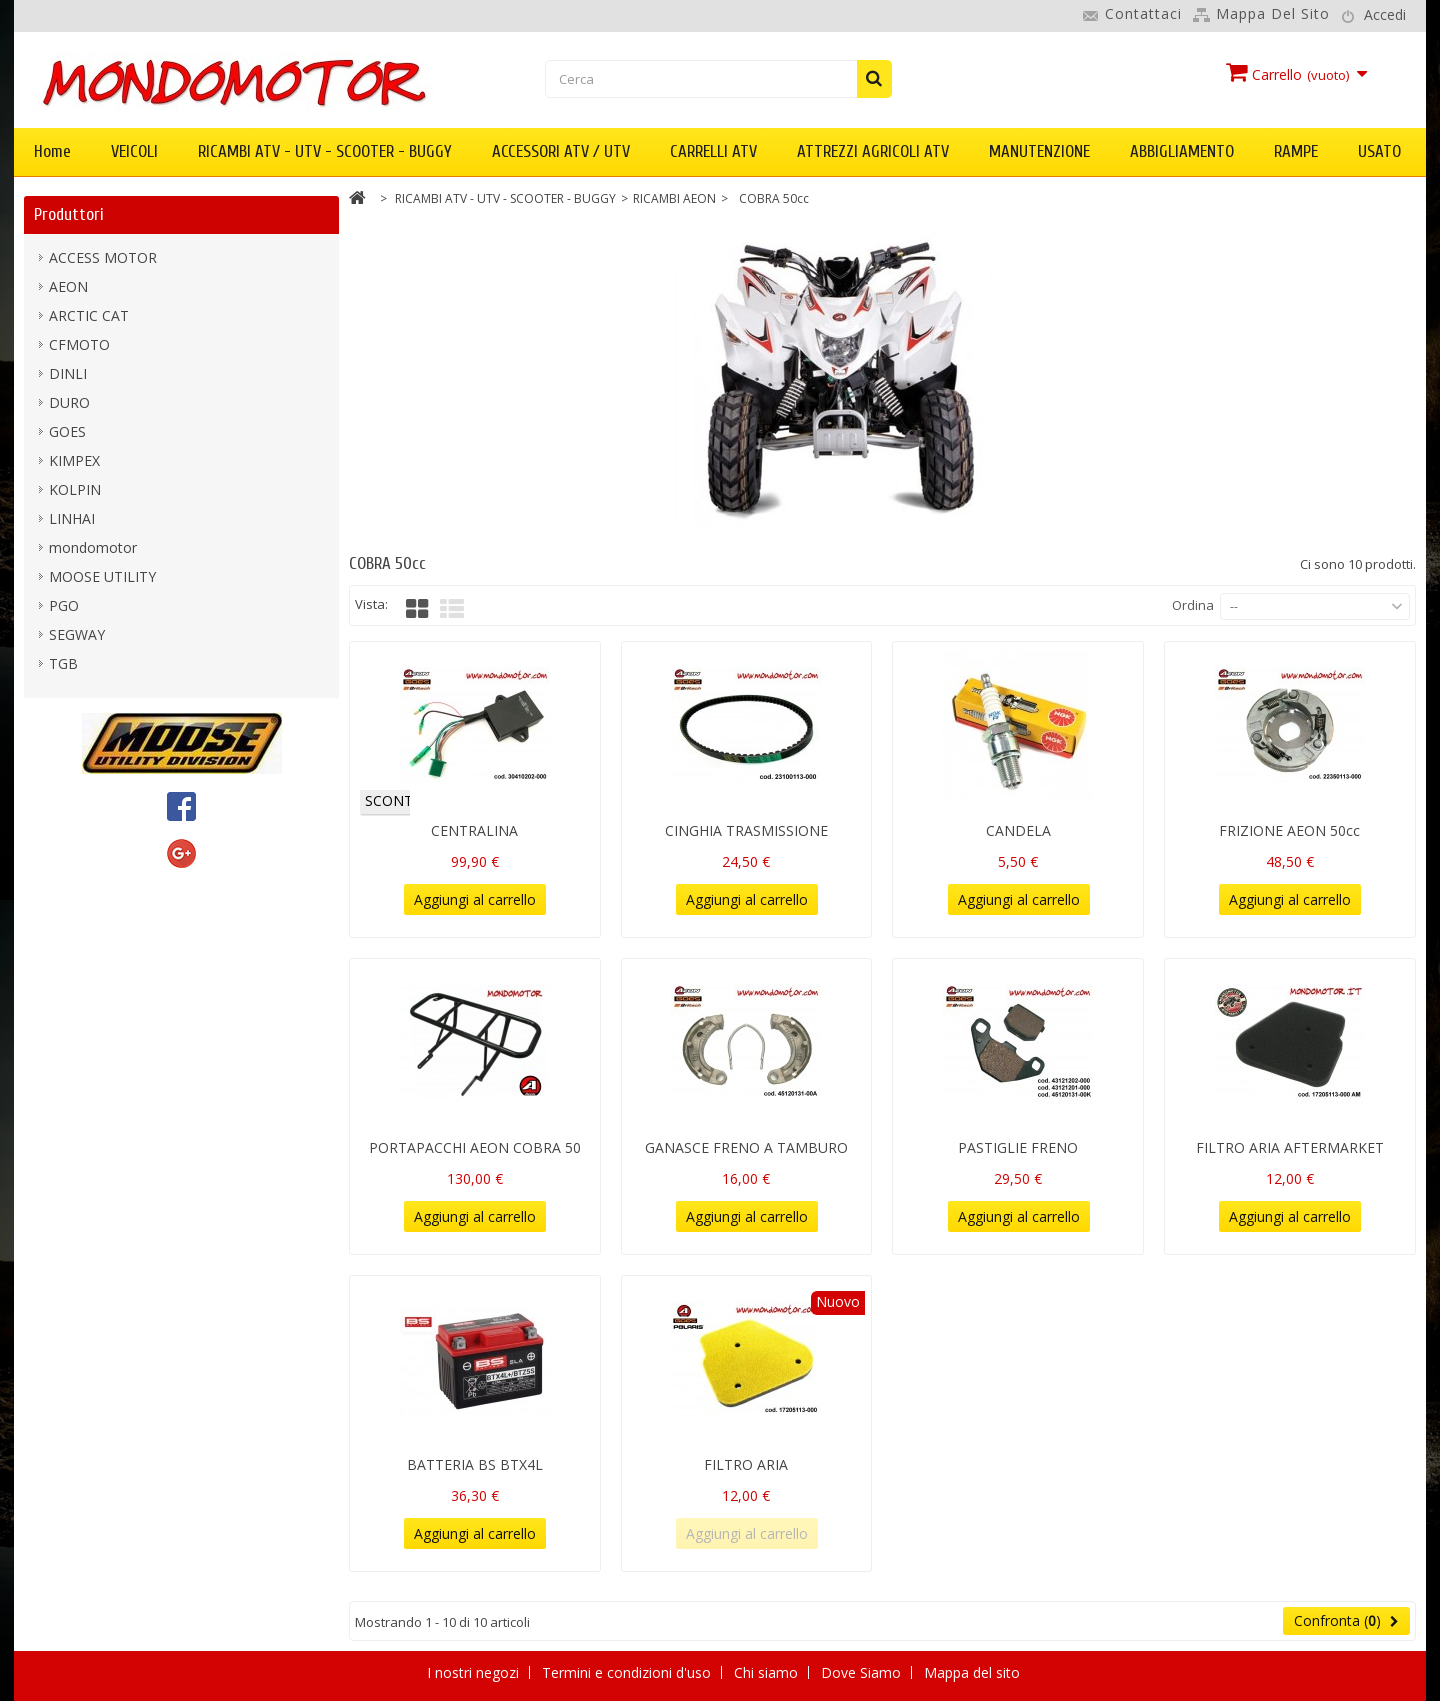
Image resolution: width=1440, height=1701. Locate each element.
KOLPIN (75, 489)
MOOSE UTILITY (102, 576)
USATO (1379, 151)
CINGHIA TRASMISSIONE (746, 830)
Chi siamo (768, 1672)
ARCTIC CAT (89, 315)
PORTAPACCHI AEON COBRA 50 (475, 1147)
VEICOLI (134, 151)
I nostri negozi (475, 1672)
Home (52, 151)
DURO (69, 402)
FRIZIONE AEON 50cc (1289, 830)
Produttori (69, 214)
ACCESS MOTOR (103, 257)
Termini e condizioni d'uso (628, 1672)
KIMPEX (74, 460)
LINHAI (72, 518)
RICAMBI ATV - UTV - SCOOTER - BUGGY (325, 151)
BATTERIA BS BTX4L (475, 1464)
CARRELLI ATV (713, 151)
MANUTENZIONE (1039, 151)
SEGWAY (77, 634)
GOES (67, 431)
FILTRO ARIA (746, 1464)
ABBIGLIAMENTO (1182, 151)
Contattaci (1143, 13)
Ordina (1193, 605)
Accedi (1385, 14)
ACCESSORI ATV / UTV (561, 151)
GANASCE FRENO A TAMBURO (746, 1147)
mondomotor (93, 547)
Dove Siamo (863, 1672)
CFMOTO (79, 344)
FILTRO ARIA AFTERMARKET (1290, 1147)
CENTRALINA (474, 830)
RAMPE (1296, 151)
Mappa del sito (1273, 13)
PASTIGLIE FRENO (1018, 1147)
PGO (64, 605)
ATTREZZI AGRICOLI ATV (873, 151)
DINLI (68, 373)
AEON (68, 286)
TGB (63, 663)
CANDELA (1018, 830)
